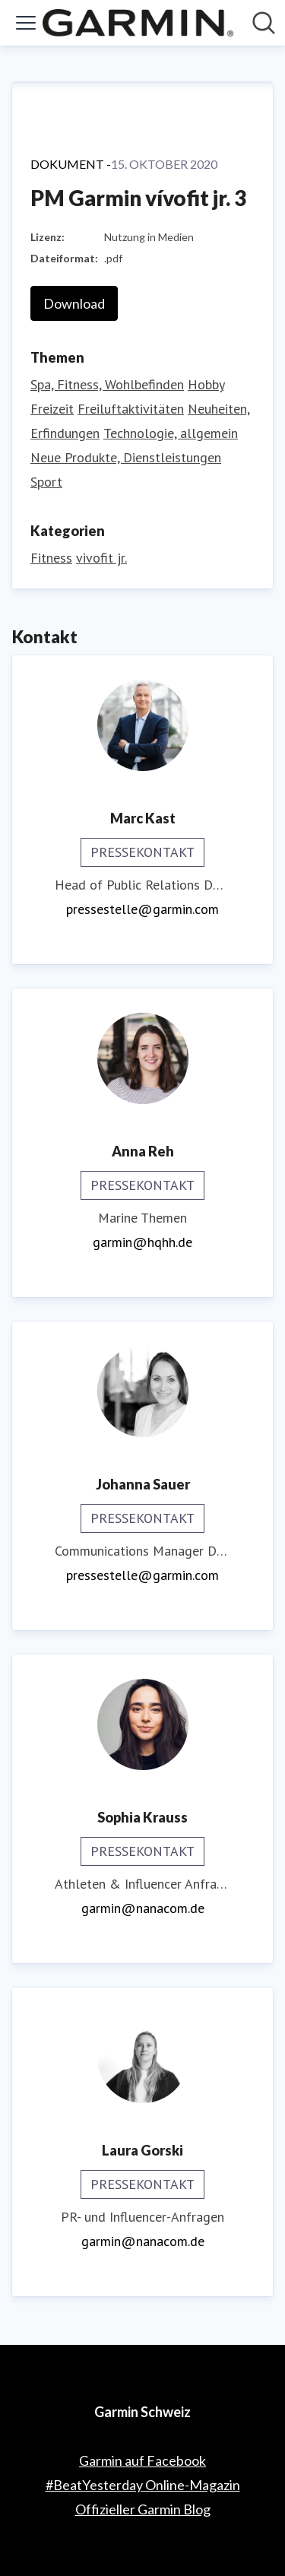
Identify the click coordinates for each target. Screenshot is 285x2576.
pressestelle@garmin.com (142, 909)
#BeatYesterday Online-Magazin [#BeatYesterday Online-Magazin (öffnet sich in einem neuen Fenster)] (143, 2484)
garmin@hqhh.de (142, 1242)
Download (74, 303)
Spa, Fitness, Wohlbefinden (107, 384)
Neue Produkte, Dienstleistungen (125, 457)
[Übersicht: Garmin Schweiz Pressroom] (138, 22)
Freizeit (52, 408)
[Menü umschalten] (26, 23)
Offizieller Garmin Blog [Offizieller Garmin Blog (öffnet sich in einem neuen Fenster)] (143, 2509)
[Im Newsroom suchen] (264, 23)
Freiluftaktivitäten (131, 408)
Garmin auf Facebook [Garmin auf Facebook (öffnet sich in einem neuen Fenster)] (142, 2460)
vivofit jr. (101, 557)
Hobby (206, 384)
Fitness (51, 557)
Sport (46, 481)
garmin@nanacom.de (142, 1908)
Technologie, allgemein (170, 433)
